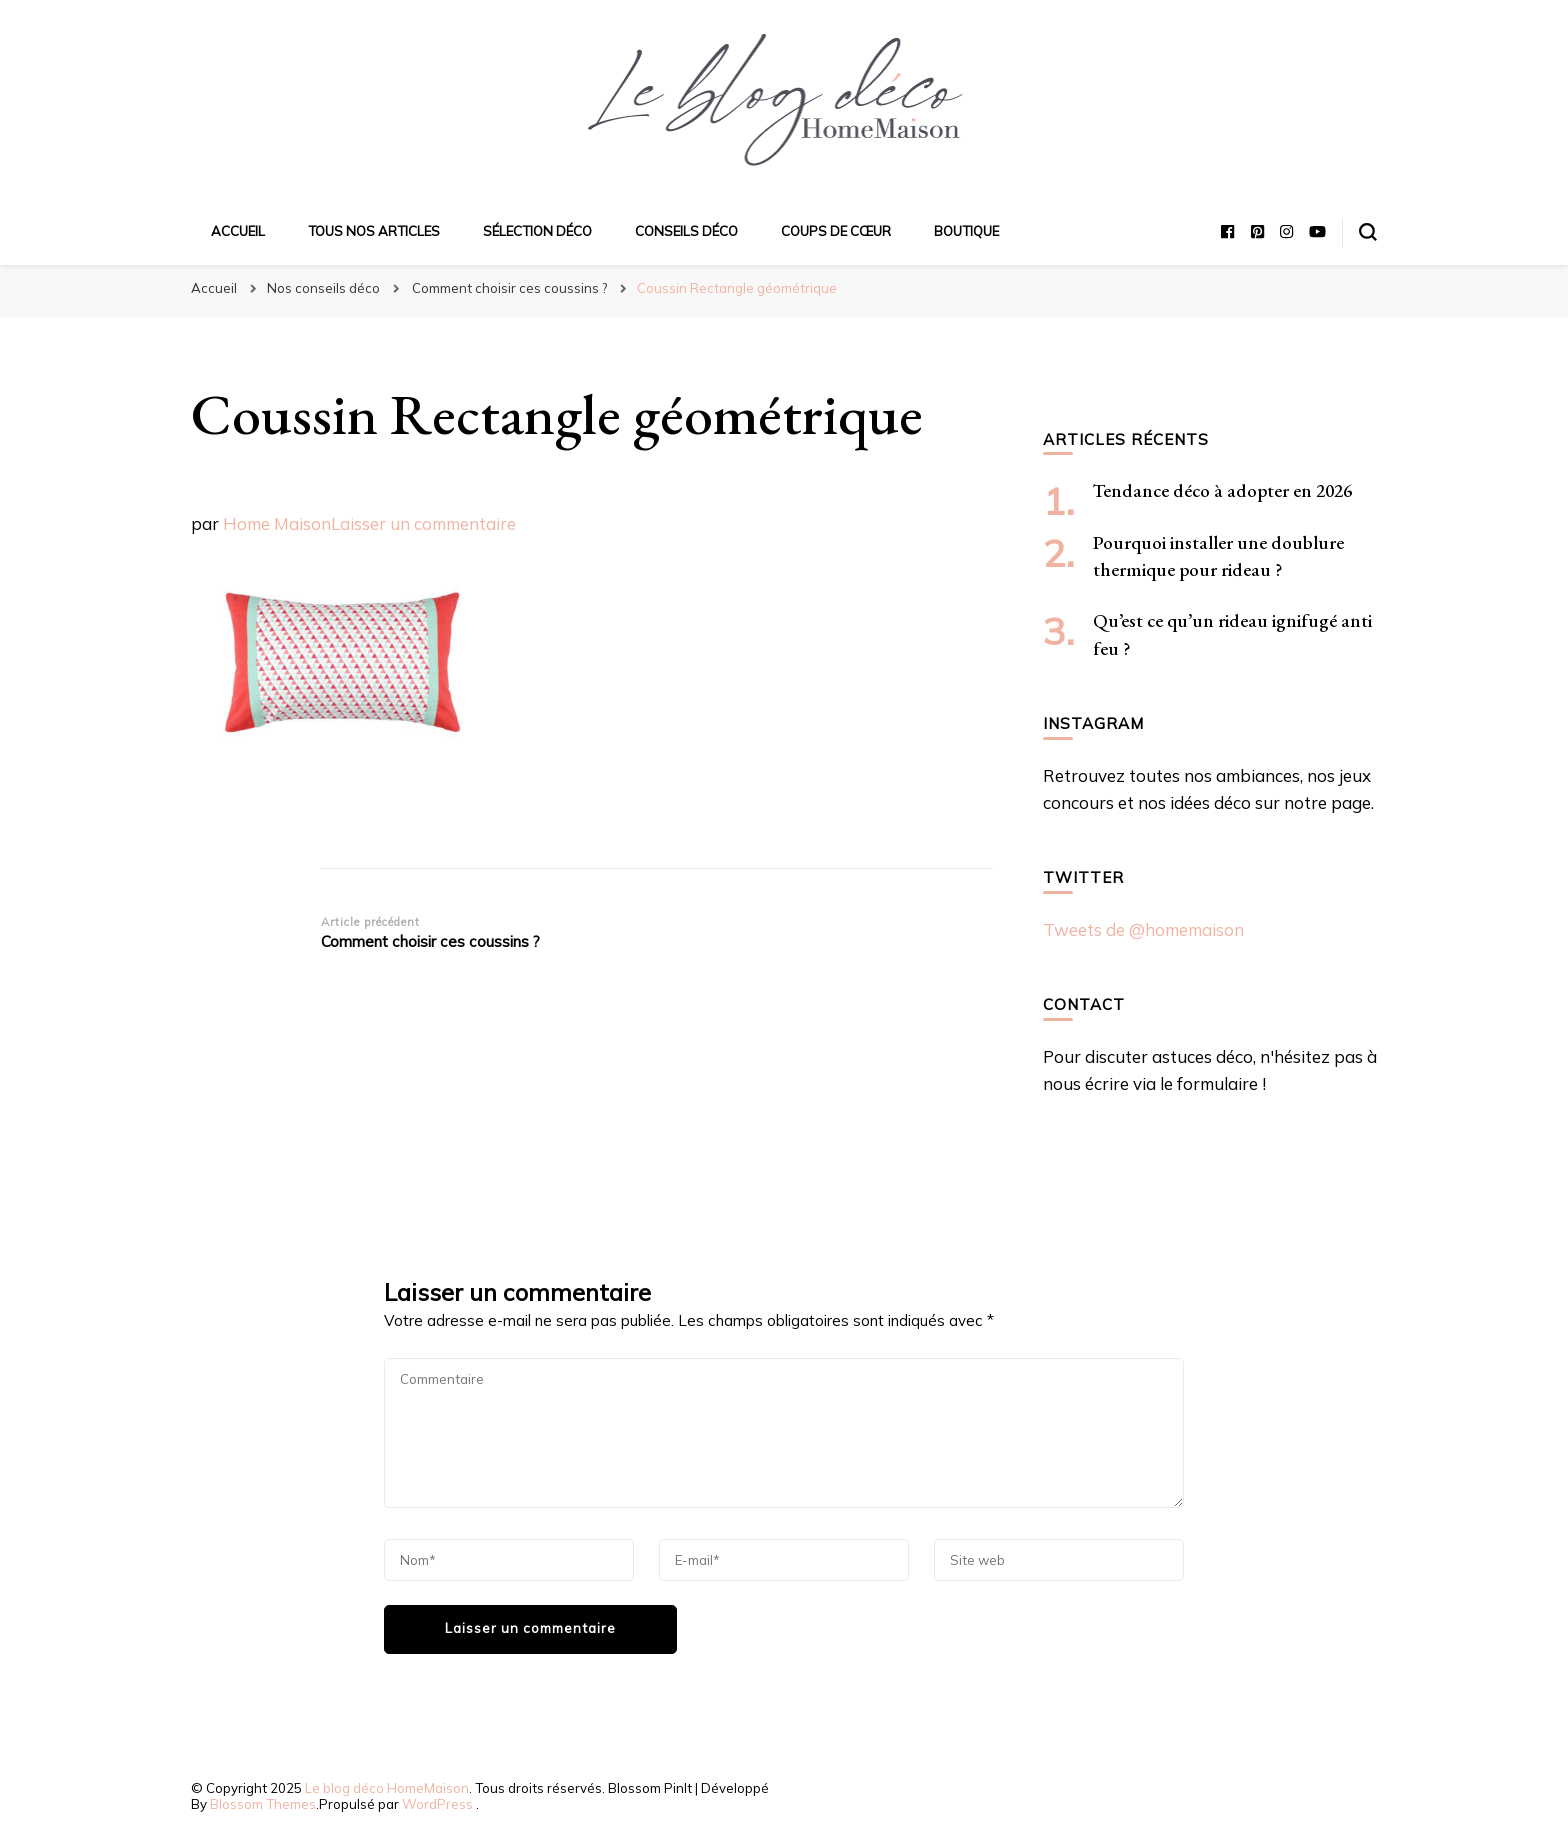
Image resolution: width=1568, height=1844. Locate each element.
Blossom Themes (263, 1804)
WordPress (437, 1804)
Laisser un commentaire (423, 523)
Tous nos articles (374, 231)
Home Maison (277, 523)
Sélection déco (537, 231)
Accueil (238, 231)
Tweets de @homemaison (1143, 929)
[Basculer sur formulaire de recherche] (1368, 232)
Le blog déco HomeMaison (387, 1788)
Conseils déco (686, 231)
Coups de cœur (836, 231)
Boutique (966, 231)
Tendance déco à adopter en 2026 (1222, 490)
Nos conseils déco (323, 288)
